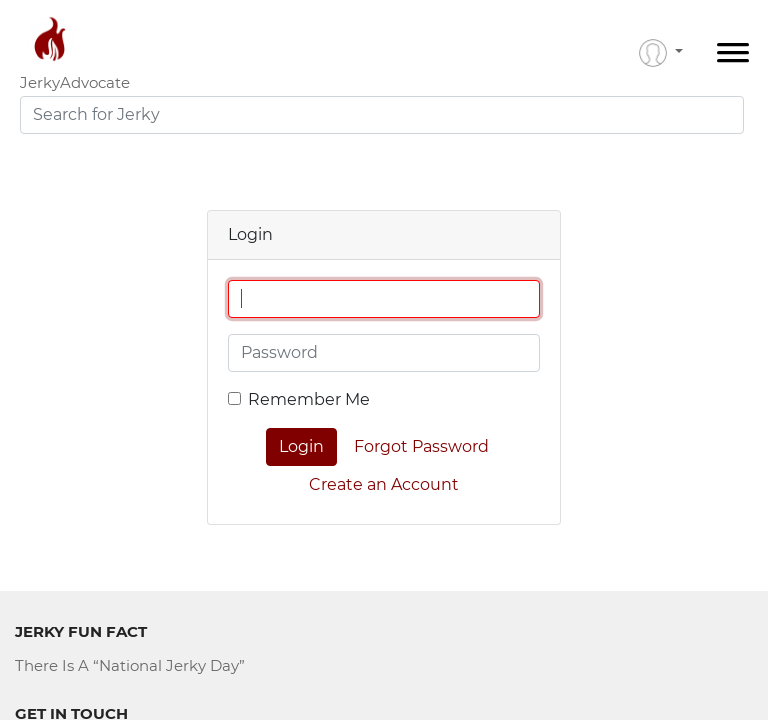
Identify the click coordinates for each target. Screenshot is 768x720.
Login (301, 446)
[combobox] (382, 115)
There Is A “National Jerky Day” (130, 665)
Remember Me (309, 399)
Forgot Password (421, 446)
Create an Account (384, 484)
